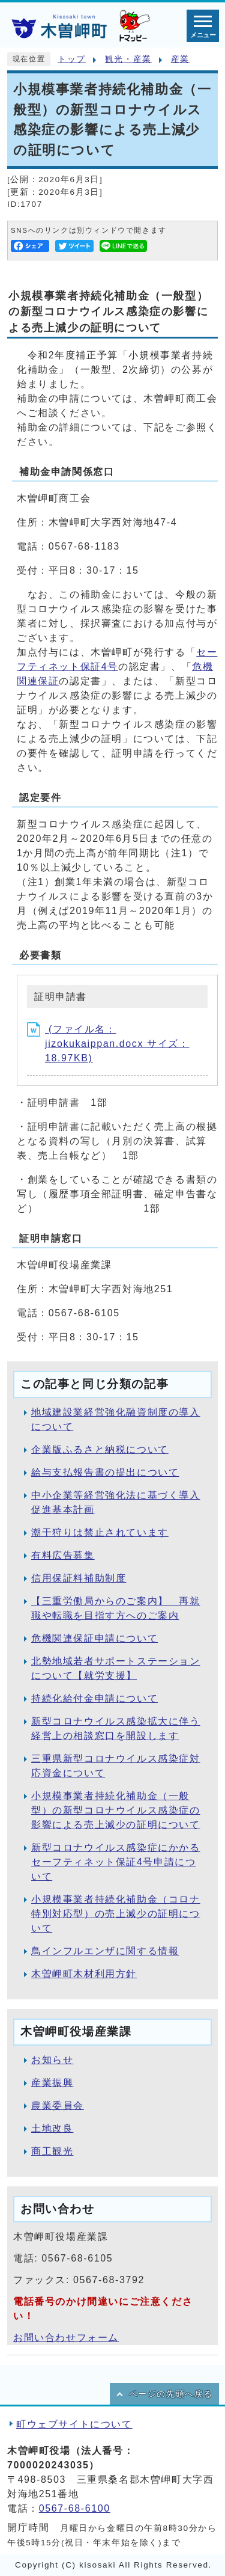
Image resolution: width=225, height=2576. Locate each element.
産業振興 (52, 2083)
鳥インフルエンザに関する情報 (105, 1951)
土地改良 (52, 2128)
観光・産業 (128, 59)
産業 (180, 59)
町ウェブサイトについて (74, 2424)
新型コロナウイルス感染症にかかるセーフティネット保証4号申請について (115, 1861)
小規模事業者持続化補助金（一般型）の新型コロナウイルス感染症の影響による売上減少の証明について (115, 1810)
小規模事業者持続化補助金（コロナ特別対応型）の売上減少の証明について (115, 1913)
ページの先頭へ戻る (171, 2394)
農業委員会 (57, 2105)
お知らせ (52, 2060)
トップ (72, 59)
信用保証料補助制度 (78, 1578)
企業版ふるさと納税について (100, 1449)
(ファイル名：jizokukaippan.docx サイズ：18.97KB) (108, 1043)
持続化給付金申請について (94, 1698)
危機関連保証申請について (94, 1638)
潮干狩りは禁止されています (100, 1532)
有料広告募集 (63, 1555)
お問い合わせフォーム (66, 2337)
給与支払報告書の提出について (105, 1472)
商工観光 (52, 2151)
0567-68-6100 (74, 2508)
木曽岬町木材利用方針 (84, 1974)
